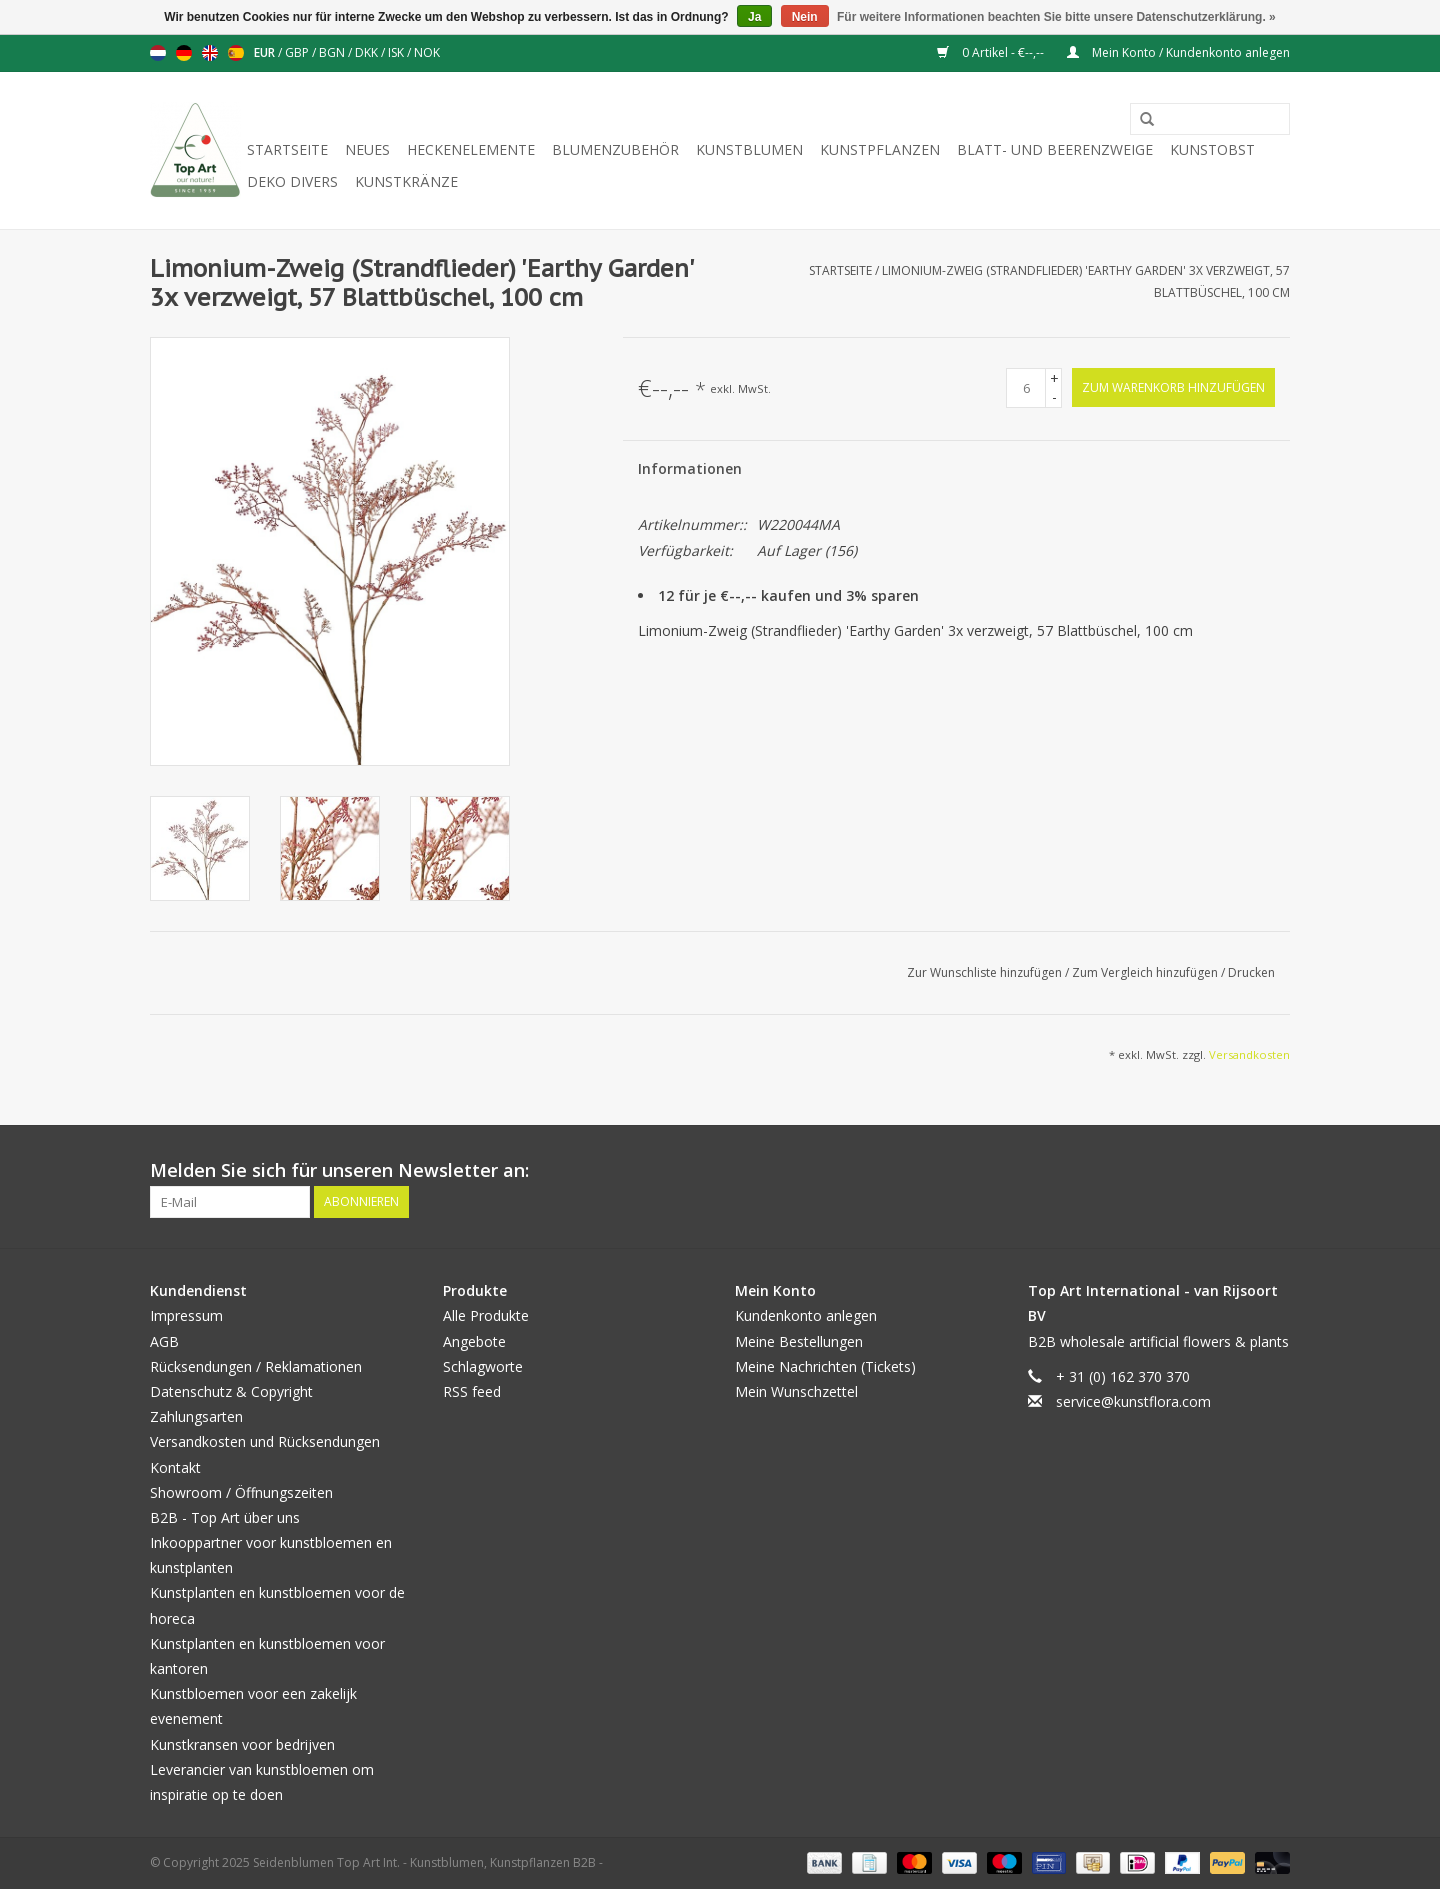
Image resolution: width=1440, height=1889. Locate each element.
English (210, 53)
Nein (805, 17)
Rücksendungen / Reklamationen (256, 1366)
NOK (427, 52)
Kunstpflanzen (880, 149)
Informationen (690, 468)
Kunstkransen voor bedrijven (242, 1744)
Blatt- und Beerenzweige (1055, 149)
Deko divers (292, 181)
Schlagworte (483, 1366)
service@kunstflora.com (1133, 1401)
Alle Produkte (486, 1315)
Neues (367, 149)
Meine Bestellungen (799, 1341)
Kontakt (175, 1467)
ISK (397, 52)
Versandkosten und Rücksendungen (265, 1441)
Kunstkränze (406, 181)
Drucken (1251, 972)
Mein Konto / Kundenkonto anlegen (1178, 52)
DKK (368, 52)
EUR (266, 52)
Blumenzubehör (615, 149)
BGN (333, 52)
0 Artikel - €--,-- (992, 52)
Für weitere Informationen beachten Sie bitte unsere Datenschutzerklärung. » (1056, 17)
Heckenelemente (471, 149)
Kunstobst (1212, 149)
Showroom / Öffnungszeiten (241, 1492)
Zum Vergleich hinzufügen (1146, 972)
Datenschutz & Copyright (231, 1391)
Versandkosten (1249, 1054)
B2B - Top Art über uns (225, 1517)
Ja (754, 17)
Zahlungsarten (196, 1416)
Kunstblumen (749, 149)
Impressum (186, 1315)
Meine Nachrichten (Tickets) (825, 1366)
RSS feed (472, 1391)
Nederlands (158, 53)
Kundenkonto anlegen (806, 1315)
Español (236, 53)
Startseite (287, 149)
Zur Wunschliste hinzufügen (986, 972)
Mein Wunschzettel (796, 1391)
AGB (164, 1341)
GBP (298, 52)
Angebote (474, 1341)
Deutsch (184, 53)
